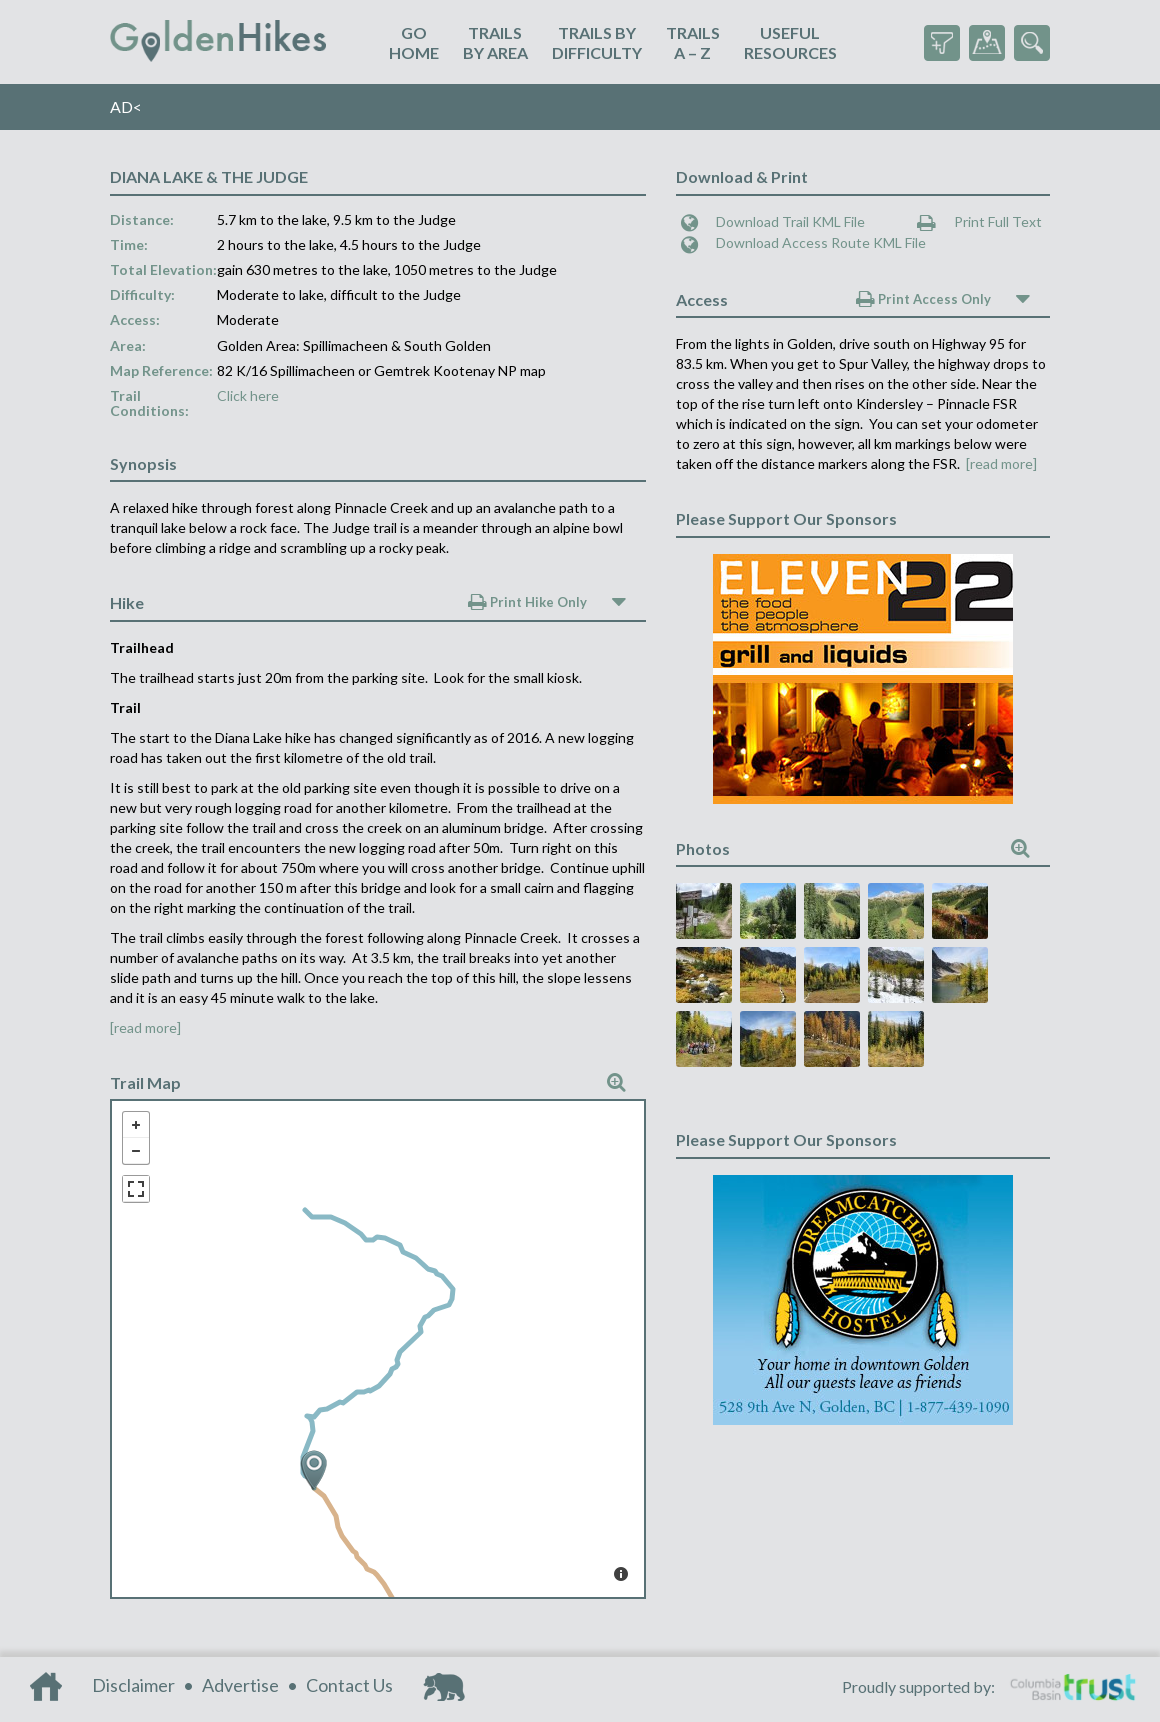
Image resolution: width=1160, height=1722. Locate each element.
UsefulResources (790, 43)
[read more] (145, 1027)
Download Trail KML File (773, 221)
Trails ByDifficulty (597, 43)
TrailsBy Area (495, 43)
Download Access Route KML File (803, 242)
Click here (248, 395)
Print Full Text (979, 221)
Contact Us (349, 1685)
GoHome (414, 43)
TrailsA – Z (693, 43)
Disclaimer (133, 1685)
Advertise (240, 1685)
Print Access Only (923, 299)
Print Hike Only (527, 602)
